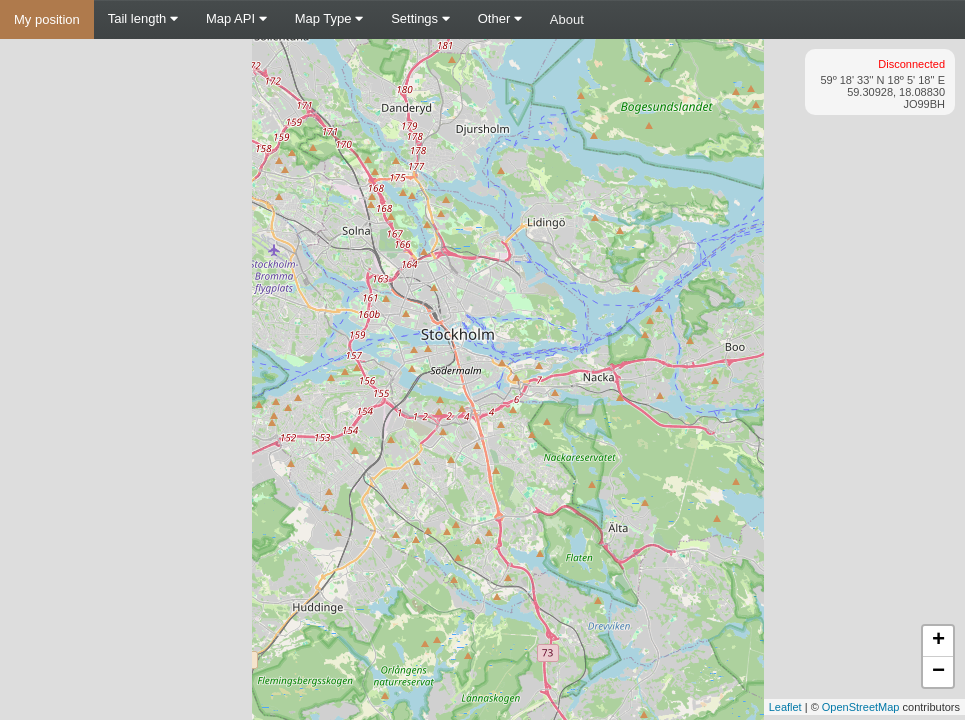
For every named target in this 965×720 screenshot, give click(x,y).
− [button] (938, 672)
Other (500, 18)
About (567, 19)
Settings (420, 18)
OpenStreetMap (861, 707)
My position (47, 19)
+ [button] (938, 641)
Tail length (143, 18)
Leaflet (785, 707)
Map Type (329, 18)
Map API (236, 18)
